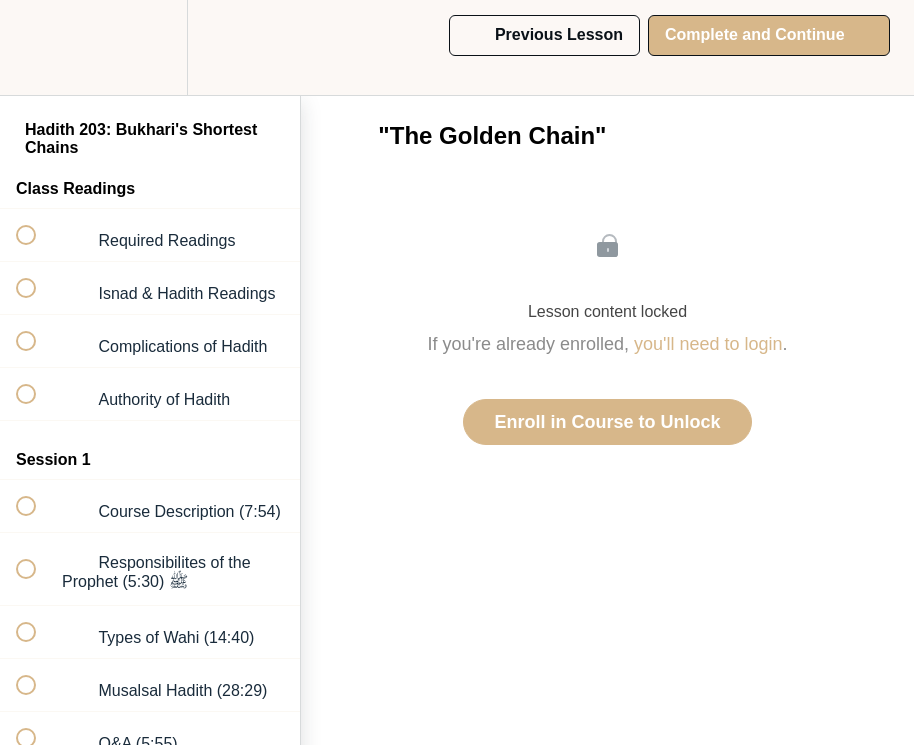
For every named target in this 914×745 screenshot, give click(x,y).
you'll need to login (708, 344)
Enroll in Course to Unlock (607, 422)
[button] (37, 47)
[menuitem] (150, 47)
